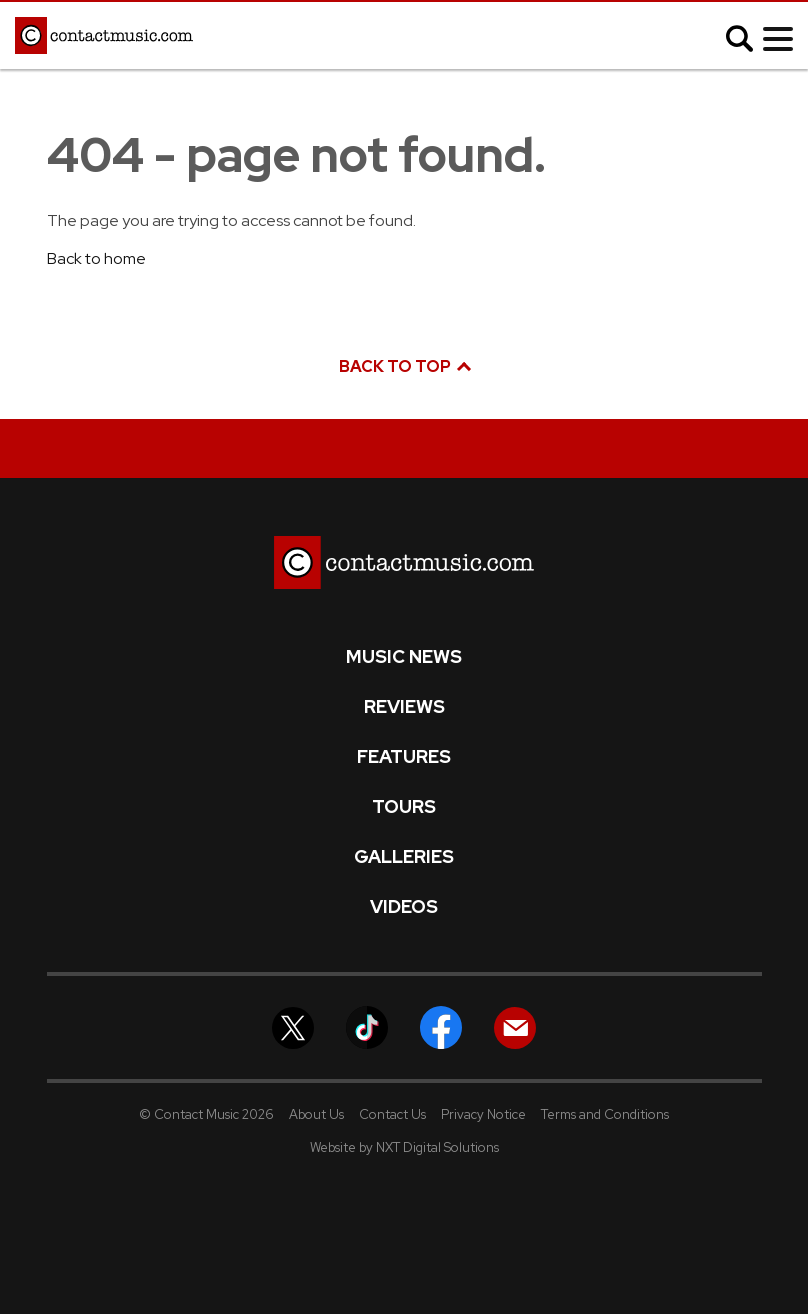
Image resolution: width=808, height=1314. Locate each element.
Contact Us (392, 1114)
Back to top (404, 366)
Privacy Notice (483, 1114)
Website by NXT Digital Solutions (404, 1147)
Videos (404, 907)
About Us (316, 1114)
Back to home (96, 258)
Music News (404, 657)
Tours (404, 807)
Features (404, 757)
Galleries (404, 857)
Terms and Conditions (605, 1114)
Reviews (404, 707)
